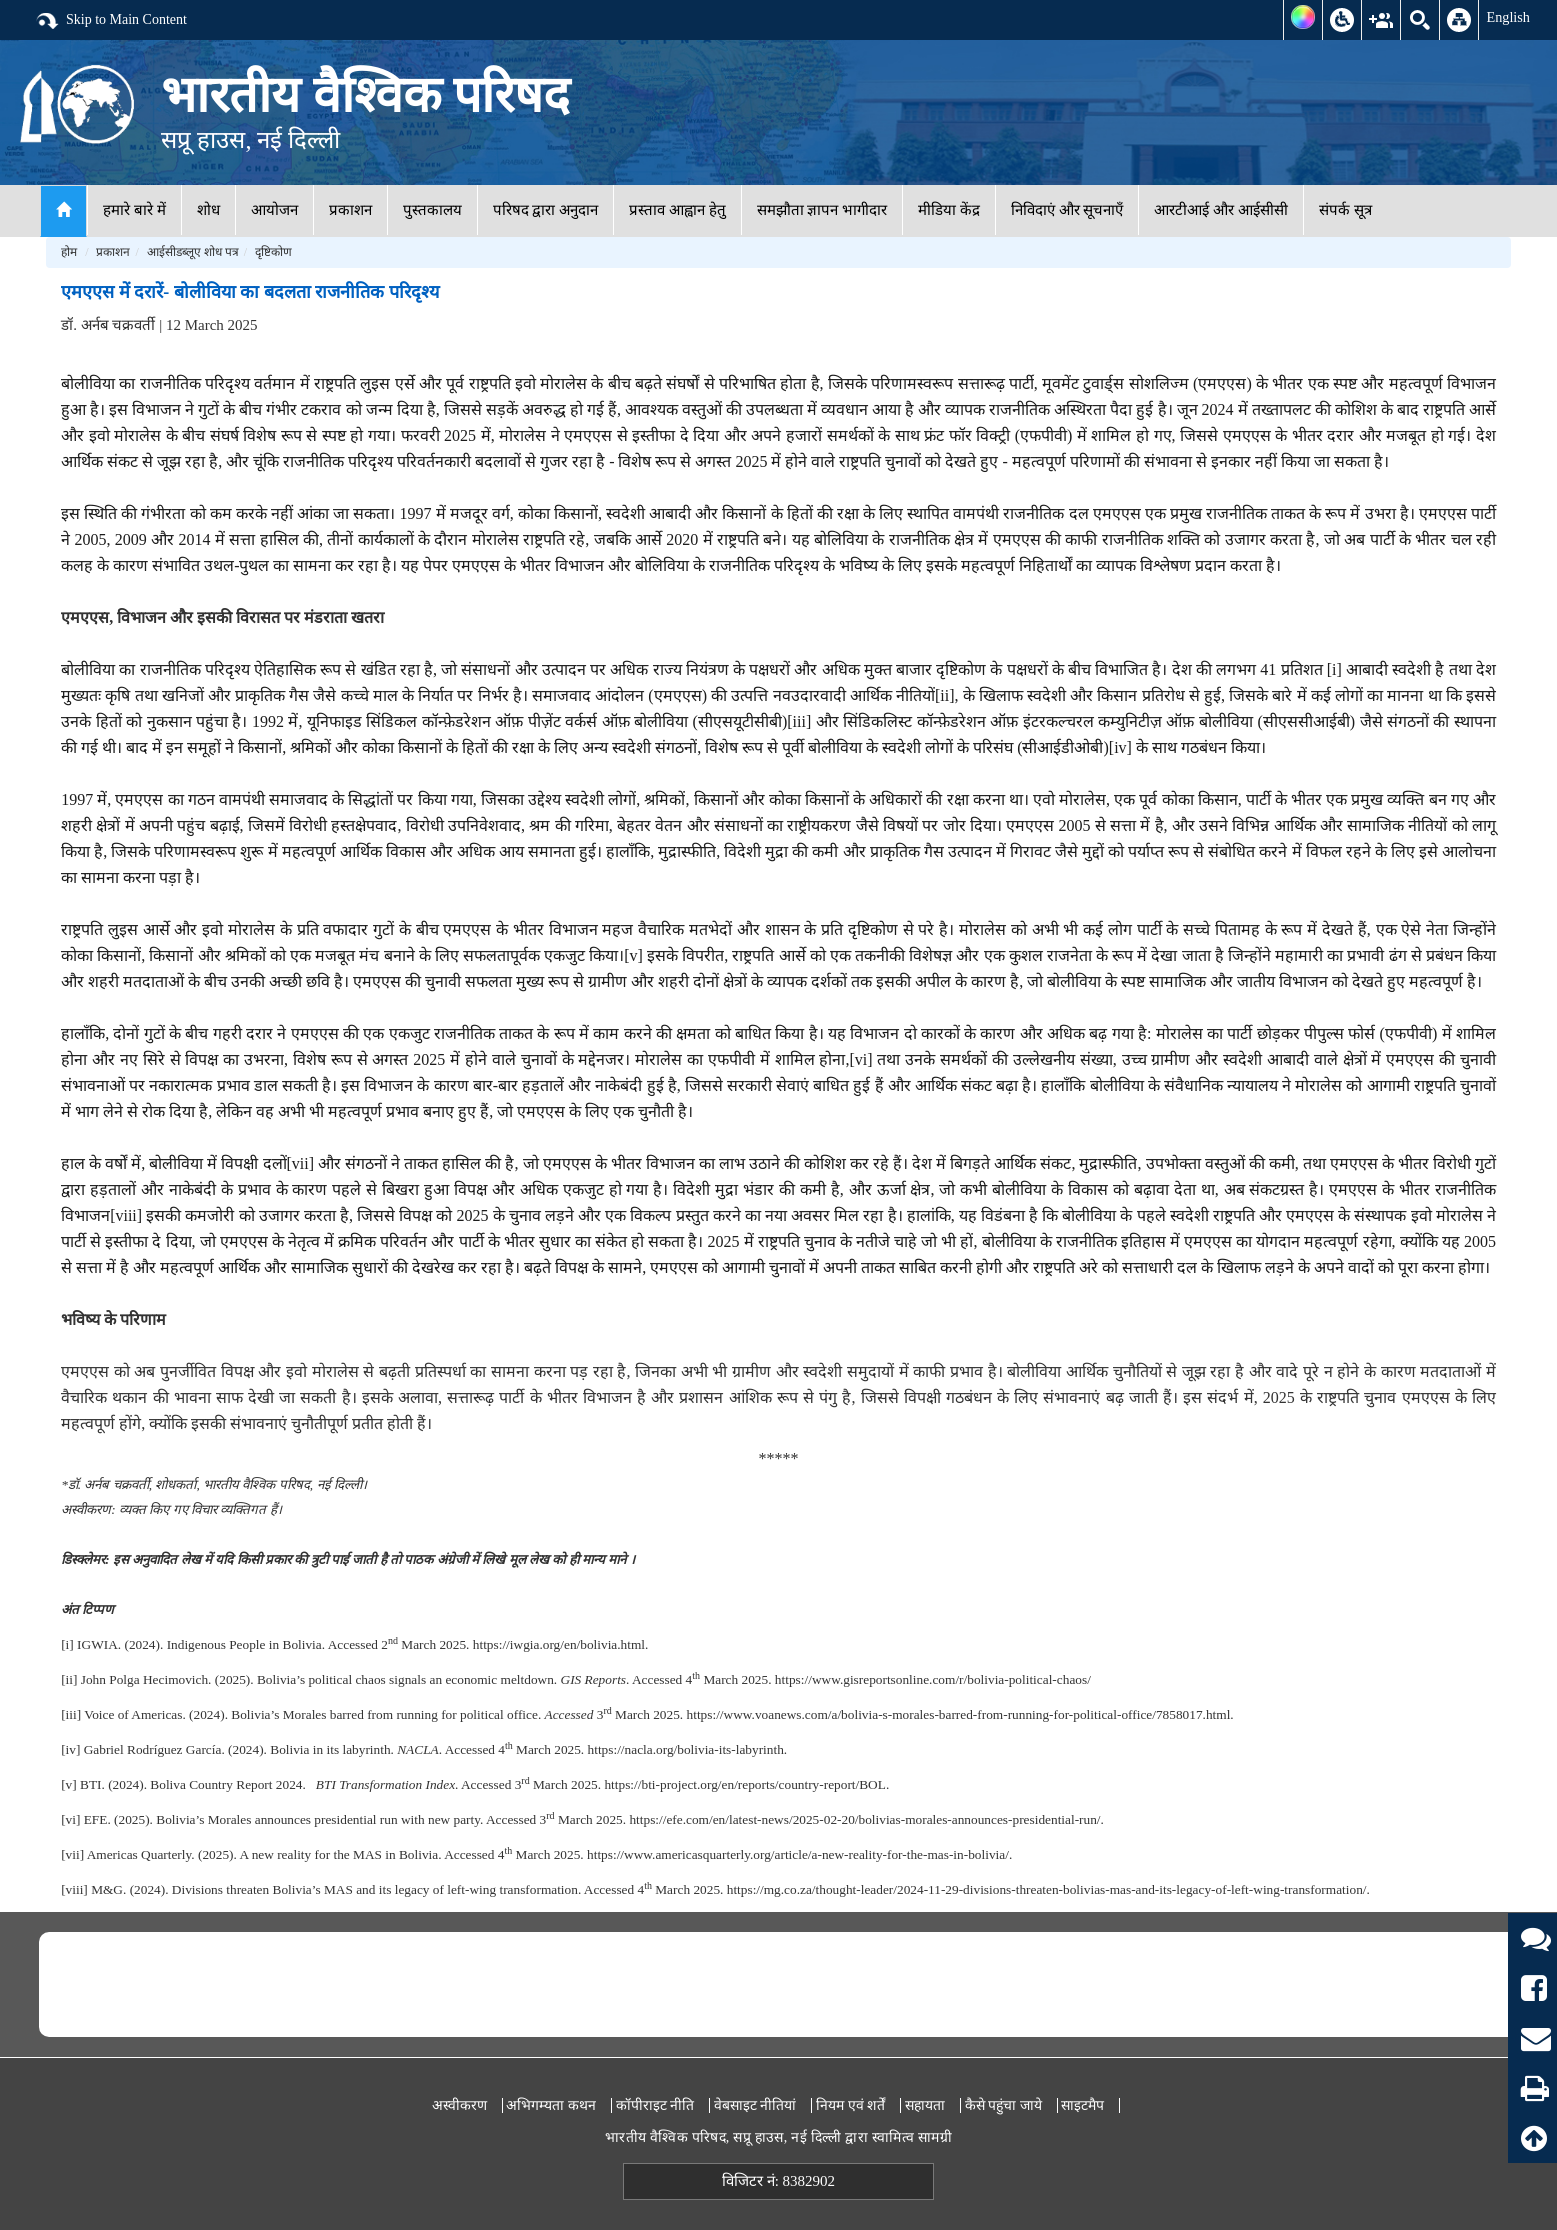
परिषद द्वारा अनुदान (546, 210)
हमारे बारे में (134, 210)
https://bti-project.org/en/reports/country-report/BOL (744, 1784)
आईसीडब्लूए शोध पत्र (193, 252)
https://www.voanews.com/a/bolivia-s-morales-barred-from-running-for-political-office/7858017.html (959, 1714)
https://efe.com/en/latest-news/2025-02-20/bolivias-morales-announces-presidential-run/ (864, 1819)
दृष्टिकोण (273, 252)
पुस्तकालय (432, 210)
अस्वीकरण (459, 2105)
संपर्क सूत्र (1345, 210)
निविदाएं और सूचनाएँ (1067, 210)
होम (69, 252)
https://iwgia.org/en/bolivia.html (559, 1644)
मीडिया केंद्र (949, 210)
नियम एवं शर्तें (850, 2105)
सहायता (925, 2105)
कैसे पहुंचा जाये (1003, 2105)
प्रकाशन (350, 210)
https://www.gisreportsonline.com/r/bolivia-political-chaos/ (933, 1679)
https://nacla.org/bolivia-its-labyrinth (686, 1749)
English (1508, 17)
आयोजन (274, 210)
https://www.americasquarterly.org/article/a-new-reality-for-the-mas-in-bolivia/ (798, 1854)
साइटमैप (1082, 2105)
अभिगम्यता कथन (551, 2105)
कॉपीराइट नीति (655, 2105)
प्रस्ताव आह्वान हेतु (677, 210)
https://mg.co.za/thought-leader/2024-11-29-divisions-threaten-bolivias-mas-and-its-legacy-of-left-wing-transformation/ (1047, 1889)
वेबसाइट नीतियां (755, 2105)
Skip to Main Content (111, 21)
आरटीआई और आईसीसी (1221, 210)
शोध (208, 210)
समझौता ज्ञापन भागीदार (822, 210)
